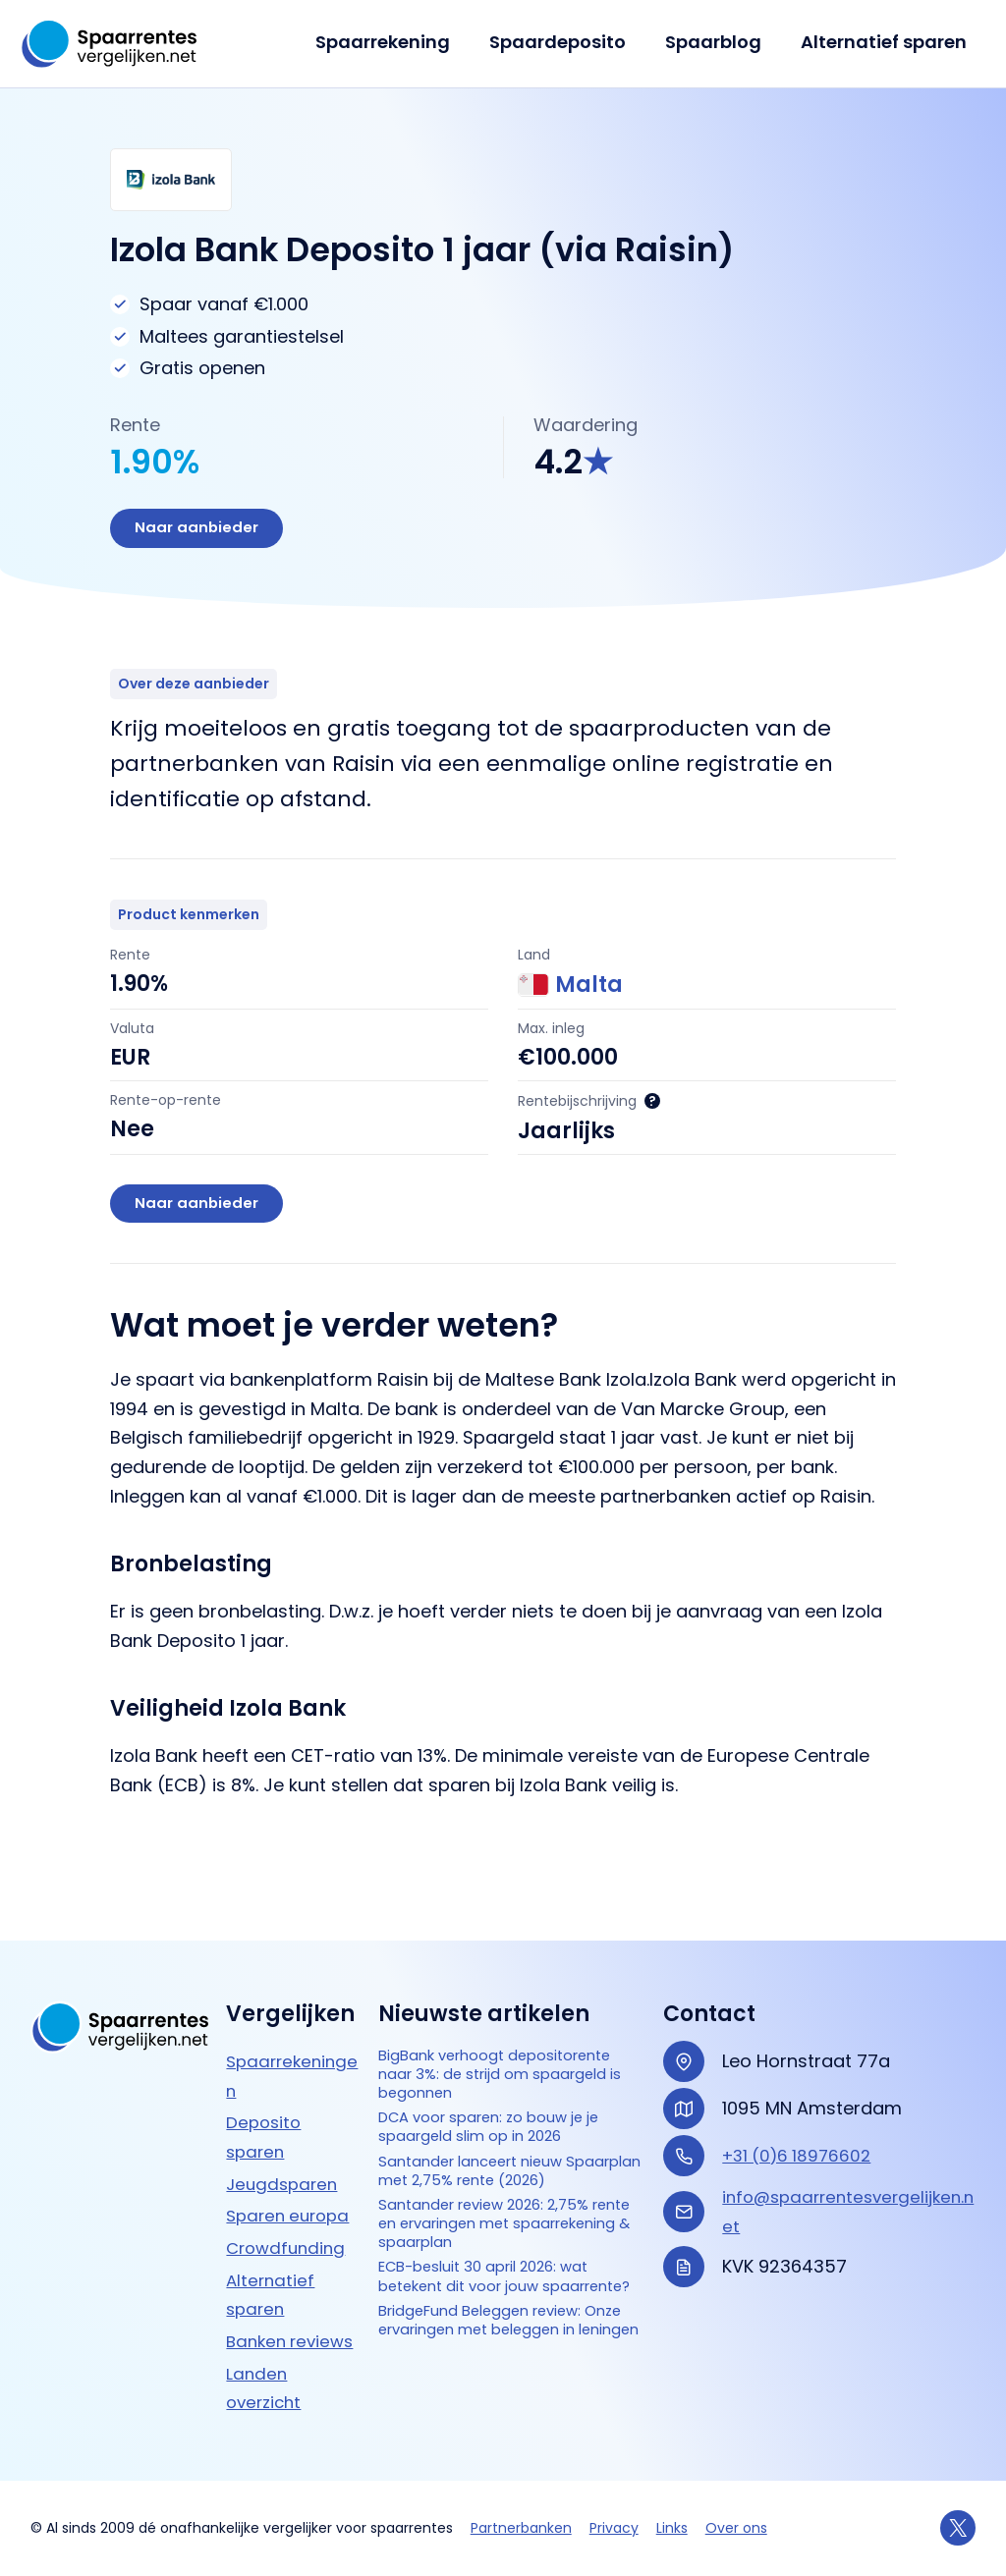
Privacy (614, 2528)
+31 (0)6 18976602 (800, 2086)
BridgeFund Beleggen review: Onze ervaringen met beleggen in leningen (503, 2385)
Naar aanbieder (203, 531)
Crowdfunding (289, 2178)
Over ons (736, 2528)
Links (672, 2528)
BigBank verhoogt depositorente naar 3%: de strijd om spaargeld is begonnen (494, 2023)
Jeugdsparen (284, 2115)
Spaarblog (719, 41)
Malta (570, 991)
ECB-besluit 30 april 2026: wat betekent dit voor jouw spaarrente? (509, 2310)
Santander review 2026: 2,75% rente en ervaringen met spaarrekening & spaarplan (509, 2236)
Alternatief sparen (886, 41)
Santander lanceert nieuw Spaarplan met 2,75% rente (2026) (497, 2161)
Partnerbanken (521, 2528)
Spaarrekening (396, 41)
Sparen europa (292, 2147)
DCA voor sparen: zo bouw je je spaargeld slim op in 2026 (504, 2099)
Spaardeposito (567, 41)
